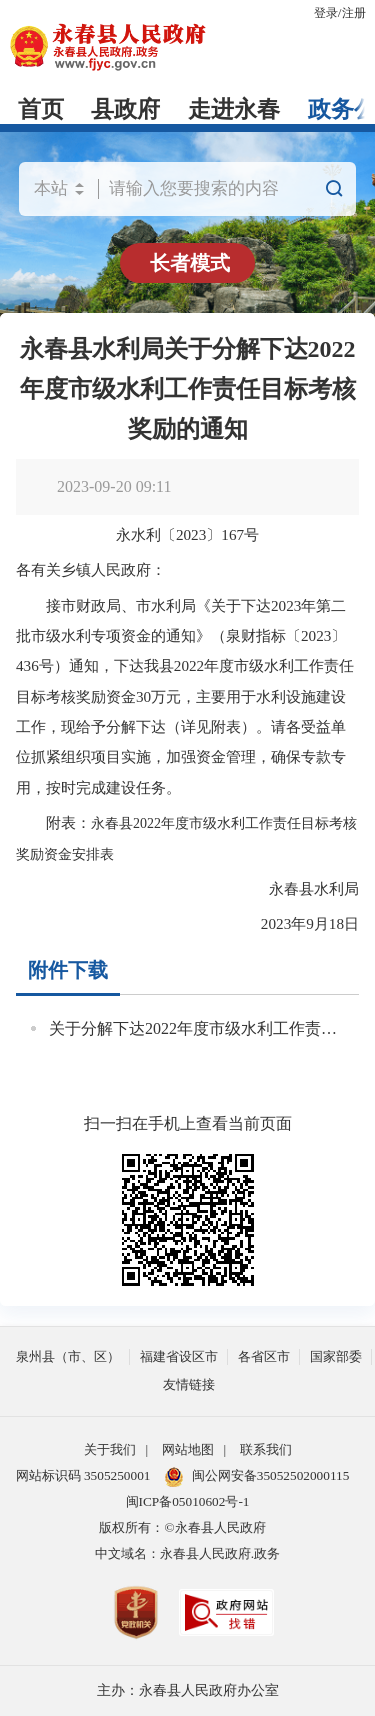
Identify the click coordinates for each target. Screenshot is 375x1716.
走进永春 (234, 109)
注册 (354, 13)
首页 (41, 109)
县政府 (125, 109)
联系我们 (266, 1449)
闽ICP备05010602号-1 (188, 1501)
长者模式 (190, 263)
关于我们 (110, 1449)
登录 (326, 13)
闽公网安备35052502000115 (257, 1477)
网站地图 (188, 1449)
